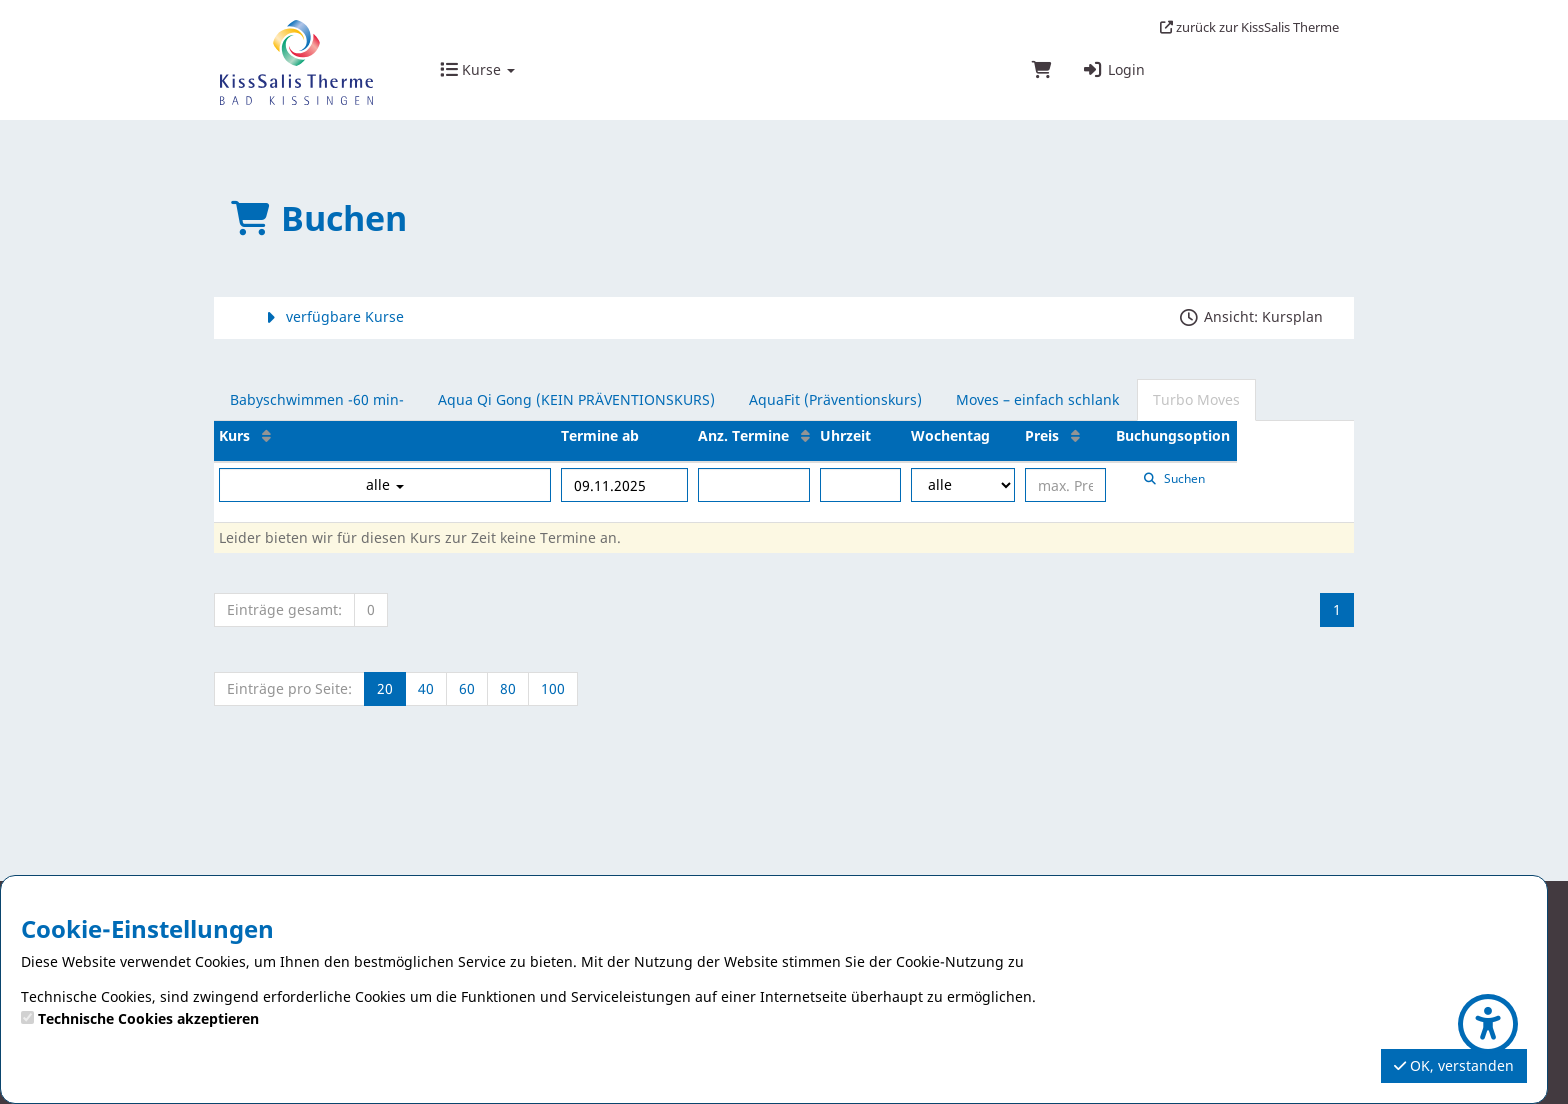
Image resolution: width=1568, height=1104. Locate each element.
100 (553, 688)
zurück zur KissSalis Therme (1249, 27)
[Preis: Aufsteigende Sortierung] (1075, 435)
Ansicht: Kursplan (1250, 316)
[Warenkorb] (1042, 71)
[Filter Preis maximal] (1065, 485)
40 (426, 688)
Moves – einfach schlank (1037, 399)
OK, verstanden (1454, 1065)
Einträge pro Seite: (289, 688)
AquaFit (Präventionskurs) (835, 399)
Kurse (477, 69)
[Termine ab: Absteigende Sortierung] (655, 435)
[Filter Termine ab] (624, 485)
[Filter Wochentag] (963, 485)
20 (385, 688)
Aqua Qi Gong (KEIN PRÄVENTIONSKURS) (576, 399)
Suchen (1174, 478)
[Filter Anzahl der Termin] (754, 485)
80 (508, 688)
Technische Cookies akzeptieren (148, 1018)
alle (385, 484)
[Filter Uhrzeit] (860, 485)
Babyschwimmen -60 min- (317, 399)
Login (1113, 69)
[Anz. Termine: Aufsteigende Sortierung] (805, 435)
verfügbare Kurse (332, 316)
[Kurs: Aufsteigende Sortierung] (266, 435)
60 (467, 688)
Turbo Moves (1196, 399)
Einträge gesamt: (284, 609)
